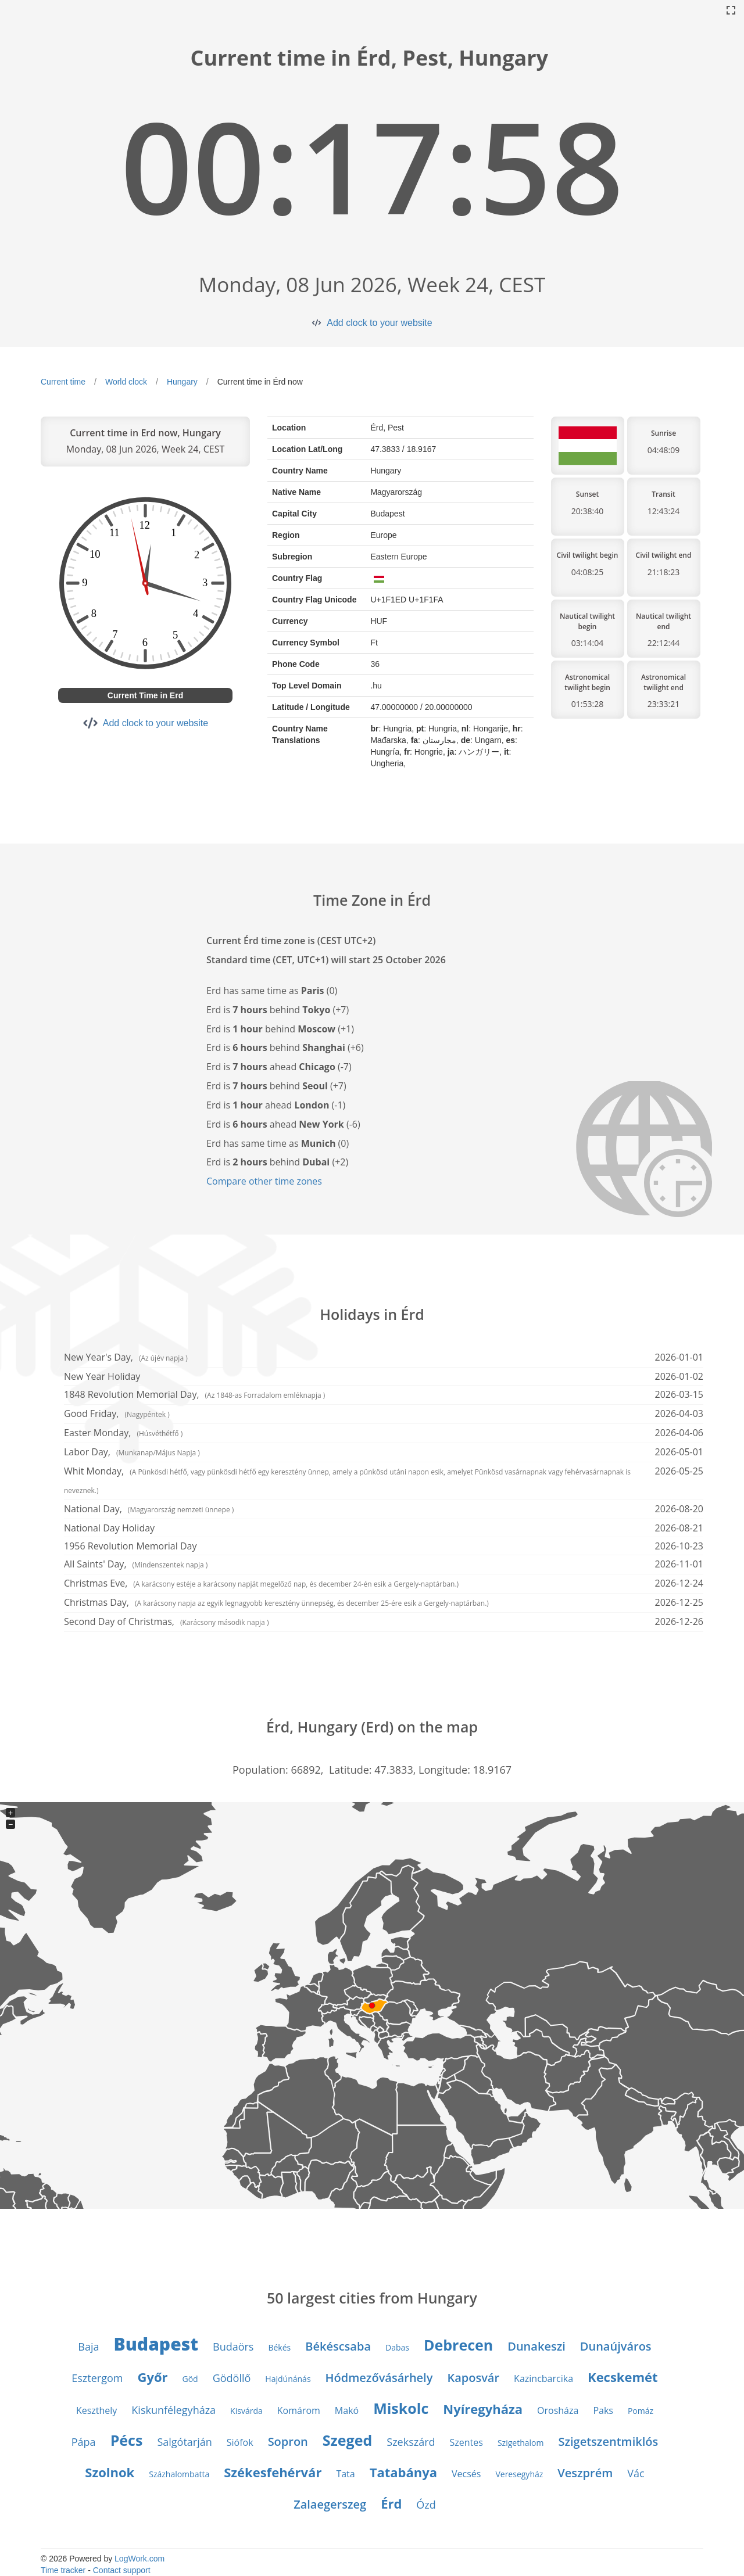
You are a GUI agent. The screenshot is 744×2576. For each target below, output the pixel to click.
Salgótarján (184, 2442)
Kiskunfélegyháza (173, 2410)
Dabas (397, 2347)
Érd (391, 2503)
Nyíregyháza (483, 2408)
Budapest (156, 2344)
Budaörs (233, 2346)
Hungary (182, 381)
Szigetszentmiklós (608, 2441)
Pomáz (640, 2410)
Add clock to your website (379, 323)
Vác (635, 2473)
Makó (347, 2410)
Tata (345, 2473)
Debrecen (458, 2345)
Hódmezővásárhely (379, 2377)
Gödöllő (232, 2378)
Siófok (240, 2442)
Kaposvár (473, 2377)
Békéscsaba (338, 2346)
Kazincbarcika (543, 2378)
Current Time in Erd (145, 695)
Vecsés (466, 2473)
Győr (152, 2376)
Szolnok (109, 2472)
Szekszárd (411, 2442)
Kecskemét (623, 2376)
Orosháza (557, 2410)
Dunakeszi (536, 2346)
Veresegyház (519, 2474)
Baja (88, 2346)
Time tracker (63, 2570)
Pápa (83, 2442)
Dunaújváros (616, 2346)
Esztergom (97, 2378)
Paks (603, 2410)
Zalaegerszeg (330, 2504)
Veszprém (585, 2473)
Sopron (288, 2441)
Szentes (466, 2442)
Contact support (122, 2570)
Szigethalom (521, 2442)
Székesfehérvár (272, 2472)
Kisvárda (246, 2410)
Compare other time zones (264, 1181)
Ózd (425, 2505)
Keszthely (96, 2410)
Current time (63, 381)
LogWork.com (139, 2558)
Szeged (347, 2440)
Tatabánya (403, 2472)
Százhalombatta (179, 2474)
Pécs (126, 2440)
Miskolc (400, 2408)
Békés (279, 2347)
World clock (126, 381)
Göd (190, 2378)
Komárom (298, 2410)
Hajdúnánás (287, 2378)
